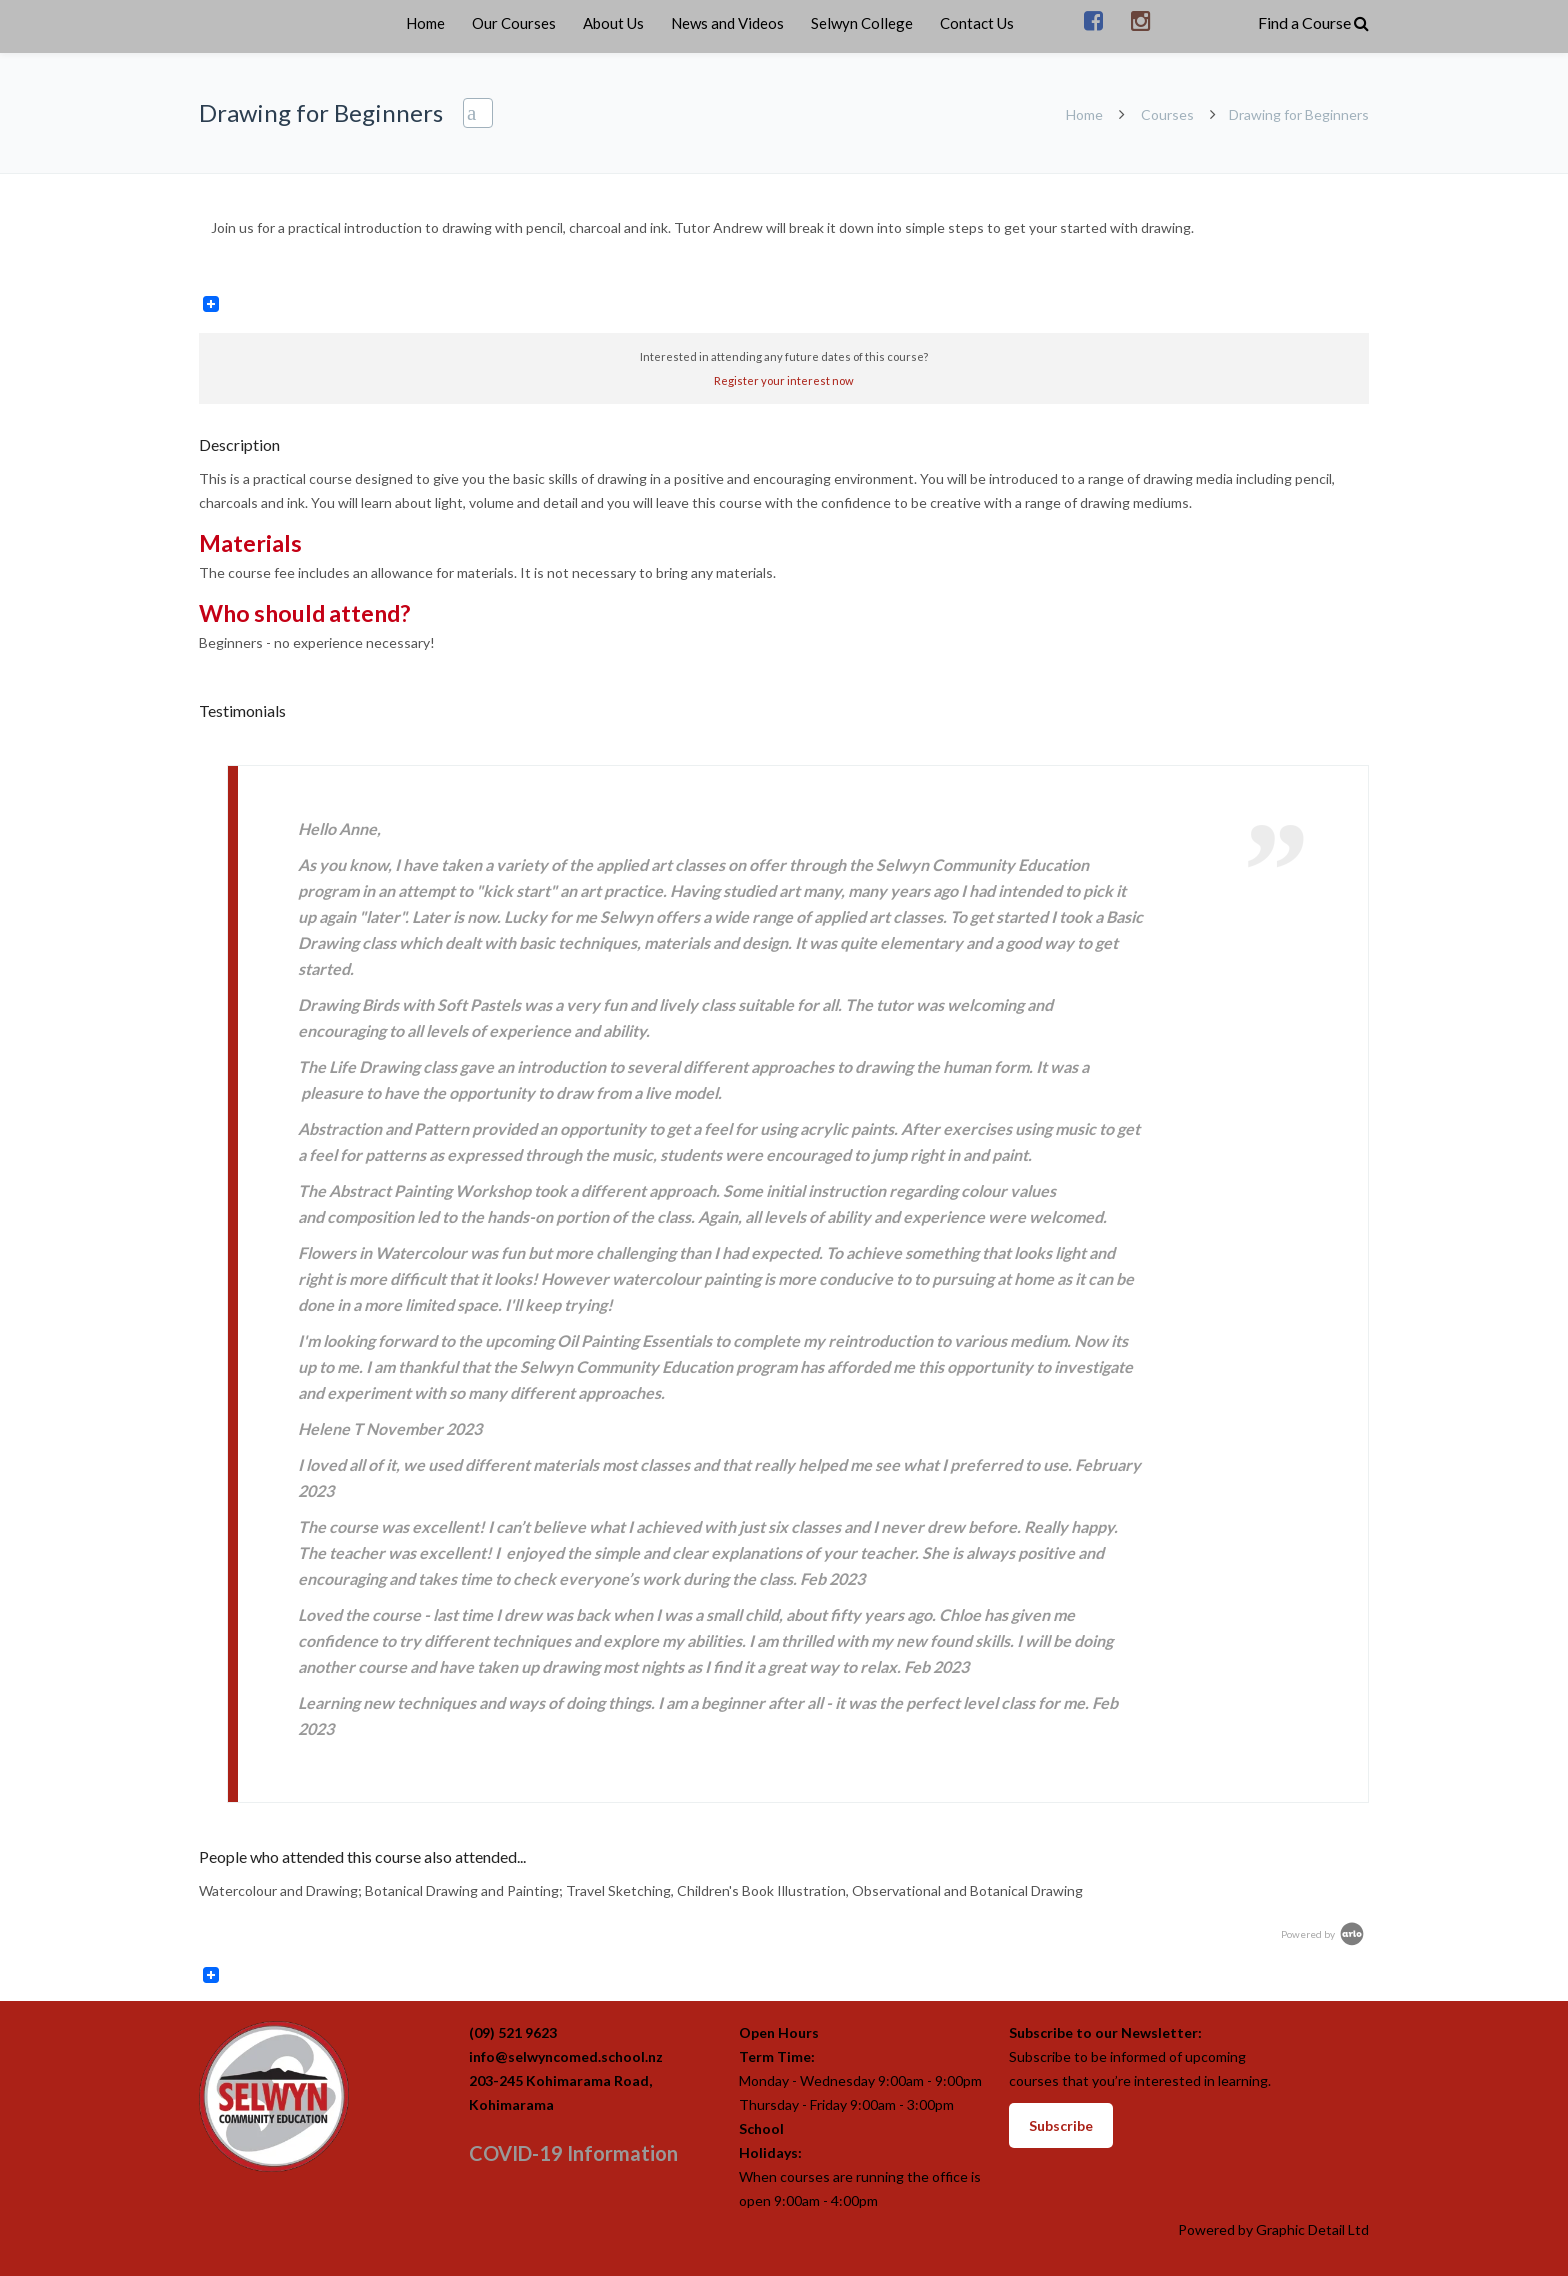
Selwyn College (862, 23)
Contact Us (977, 23)
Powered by (1324, 1934)
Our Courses (514, 23)
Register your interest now (784, 380)
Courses (1167, 114)
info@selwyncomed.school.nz (566, 2056)
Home (425, 23)
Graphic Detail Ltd (1312, 2229)
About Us (613, 23)
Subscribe (1061, 2125)
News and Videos (727, 23)
